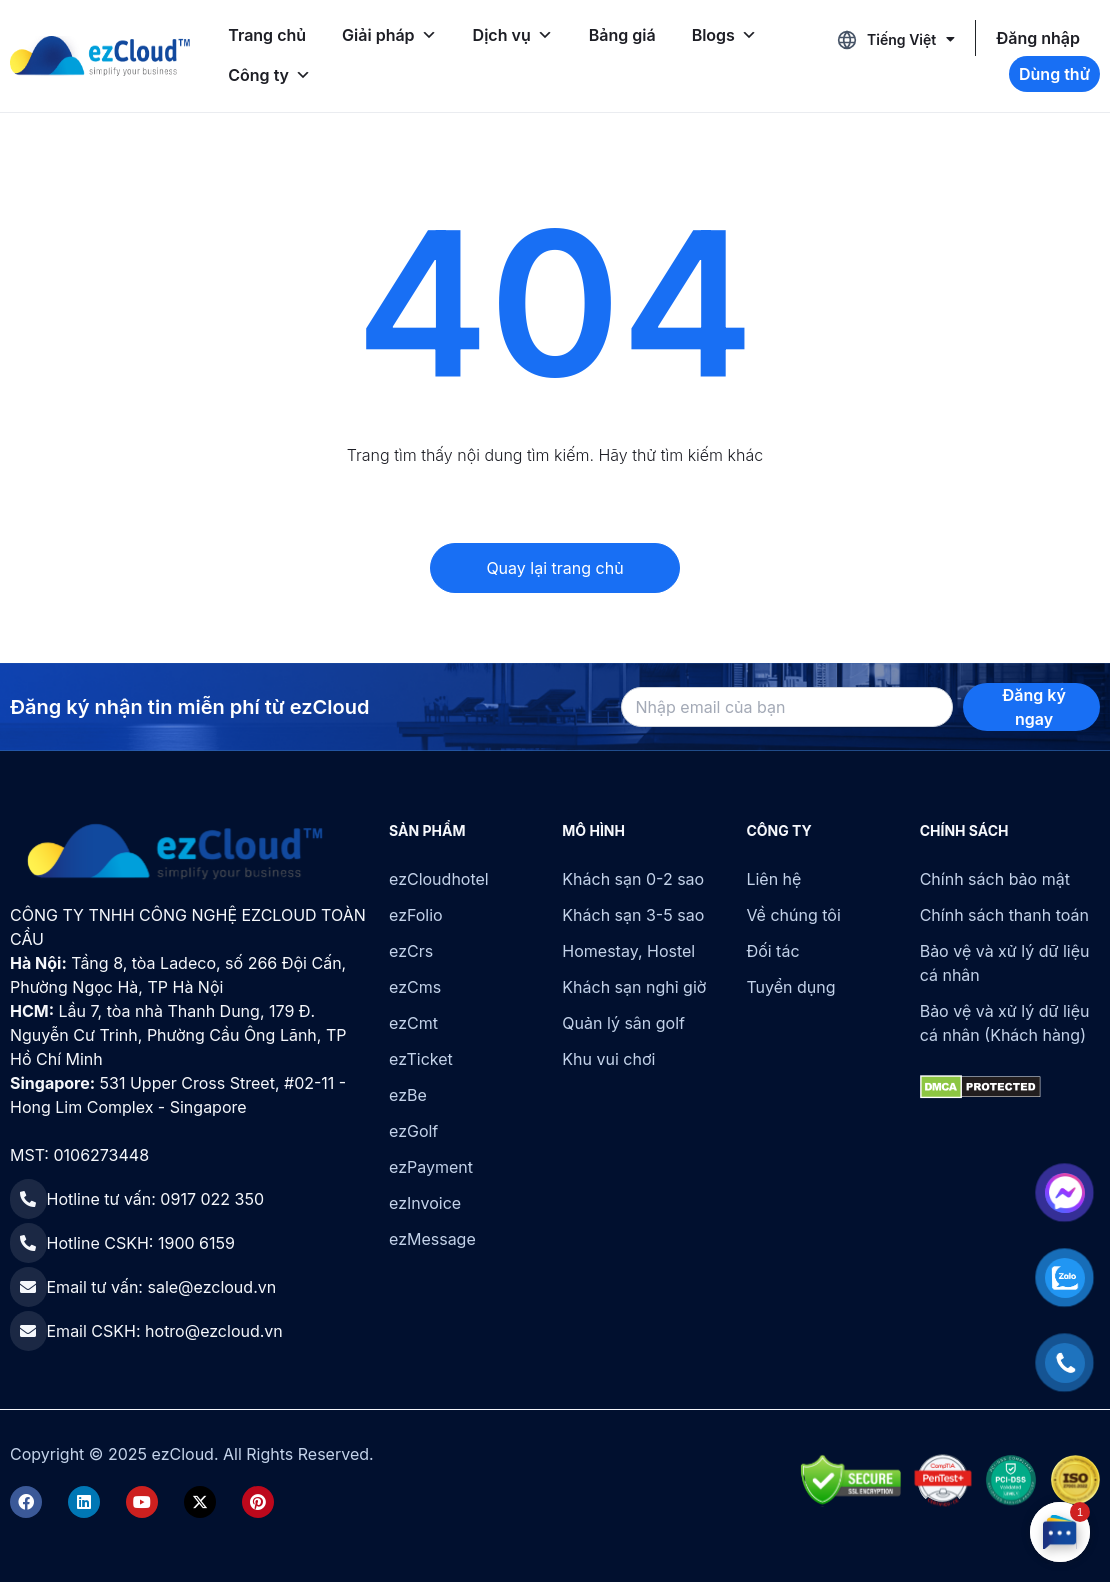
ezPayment (431, 1167)
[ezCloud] (100, 56)
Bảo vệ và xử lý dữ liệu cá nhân (1005, 963)
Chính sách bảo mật (995, 879)
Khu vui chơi (608, 1059)
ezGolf (413, 1131)
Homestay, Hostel (628, 951)
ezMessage (432, 1239)
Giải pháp (389, 35)
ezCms (415, 987)
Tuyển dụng (790, 987)
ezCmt (413, 1023)
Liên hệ (773, 879)
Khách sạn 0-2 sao (633, 879)
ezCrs (411, 951)
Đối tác (772, 951)
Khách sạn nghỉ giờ (634, 987)
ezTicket (421, 1059)
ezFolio (416, 915)
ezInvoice (425, 1203)
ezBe (408, 1095)
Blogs (724, 35)
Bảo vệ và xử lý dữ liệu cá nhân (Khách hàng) (1005, 1023)
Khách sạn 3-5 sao (633, 915)
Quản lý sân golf (623, 1023)
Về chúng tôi (793, 915)
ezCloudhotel (439, 879)
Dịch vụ (513, 35)
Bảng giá (622, 35)
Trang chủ (267, 35)
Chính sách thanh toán (1004, 915)
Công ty (269, 75)
